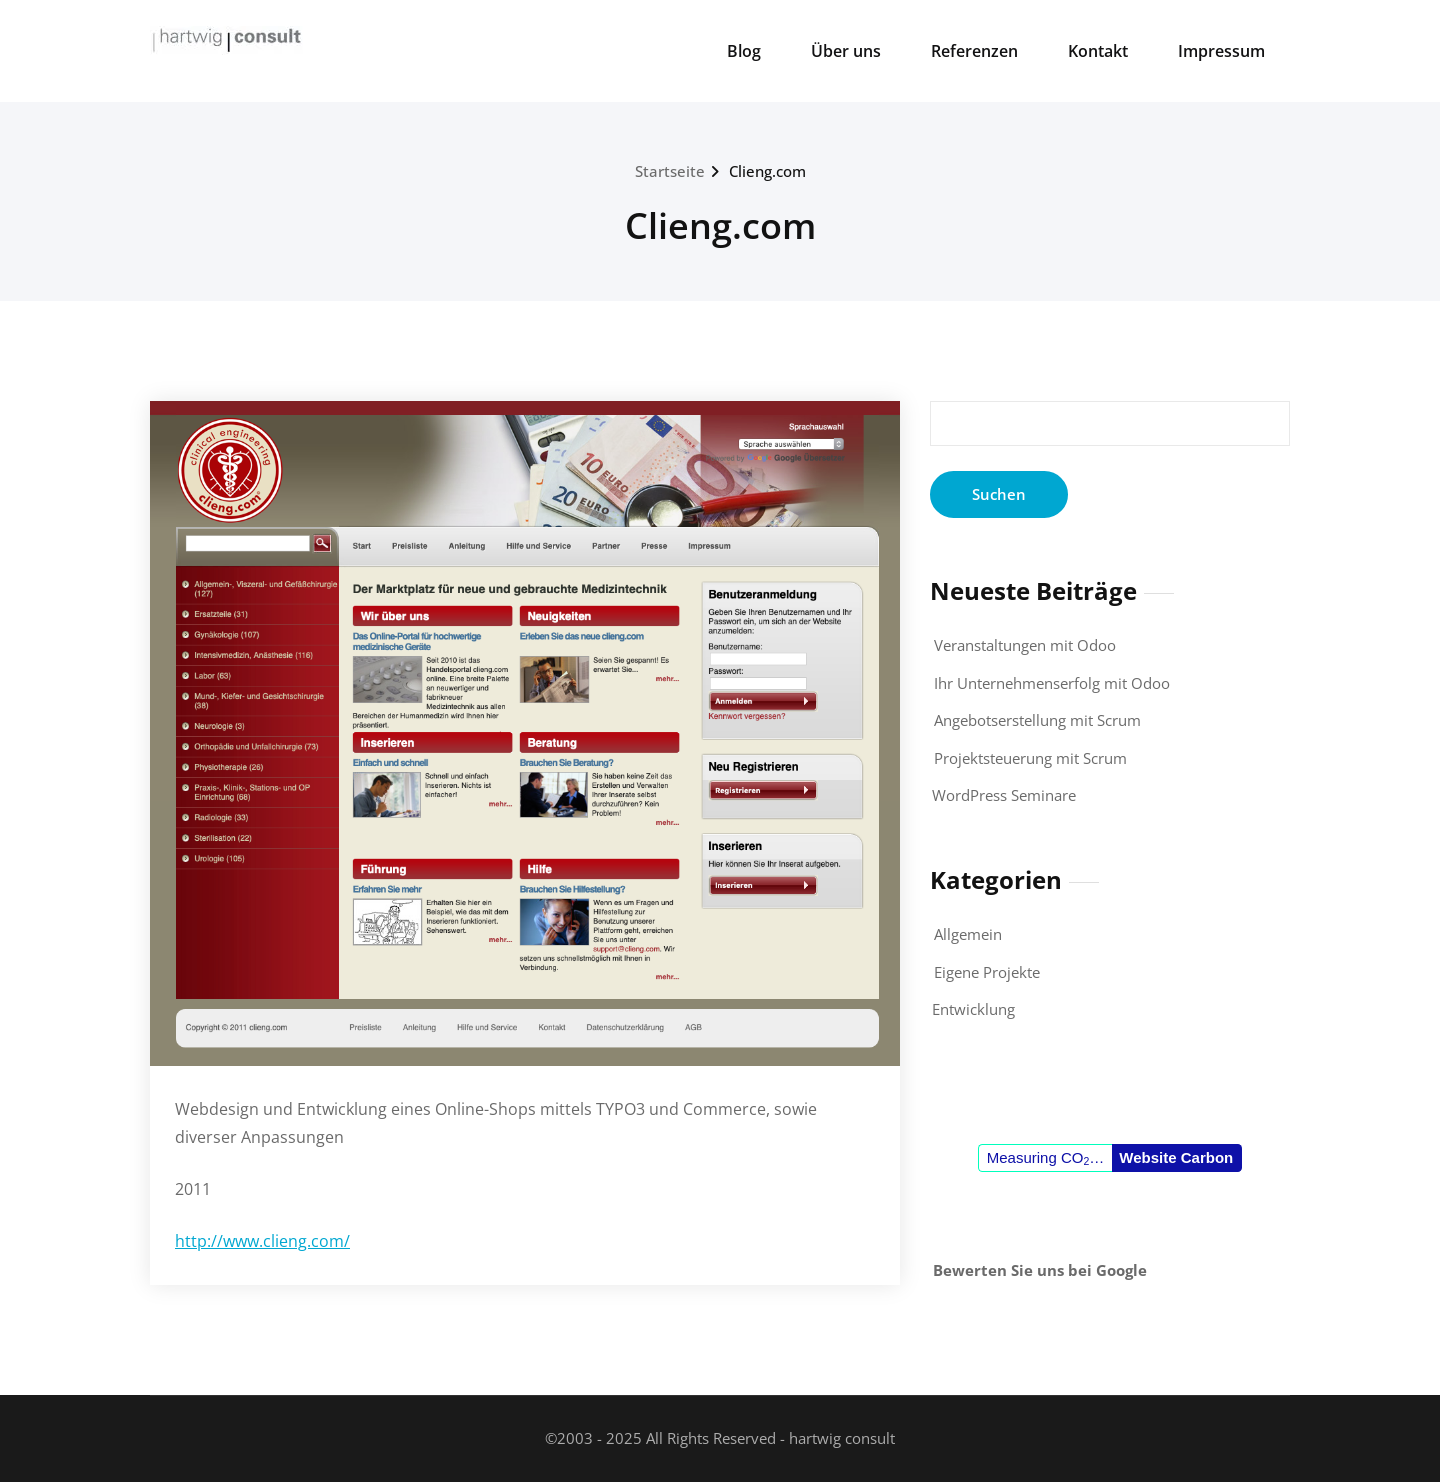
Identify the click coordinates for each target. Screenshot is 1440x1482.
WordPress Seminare (1004, 795)
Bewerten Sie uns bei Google (1040, 1270)
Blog (744, 51)
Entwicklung (973, 1009)
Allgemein (968, 934)
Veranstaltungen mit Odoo (1025, 645)
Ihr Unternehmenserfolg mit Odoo (1052, 683)
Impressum (1221, 51)
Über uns (846, 51)
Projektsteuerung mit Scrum (1030, 758)
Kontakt (1098, 51)
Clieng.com (767, 171)
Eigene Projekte (987, 972)
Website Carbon (1176, 1157)
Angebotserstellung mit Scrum (1037, 720)
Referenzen (974, 51)
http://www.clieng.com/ (262, 1241)
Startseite (670, 171)
